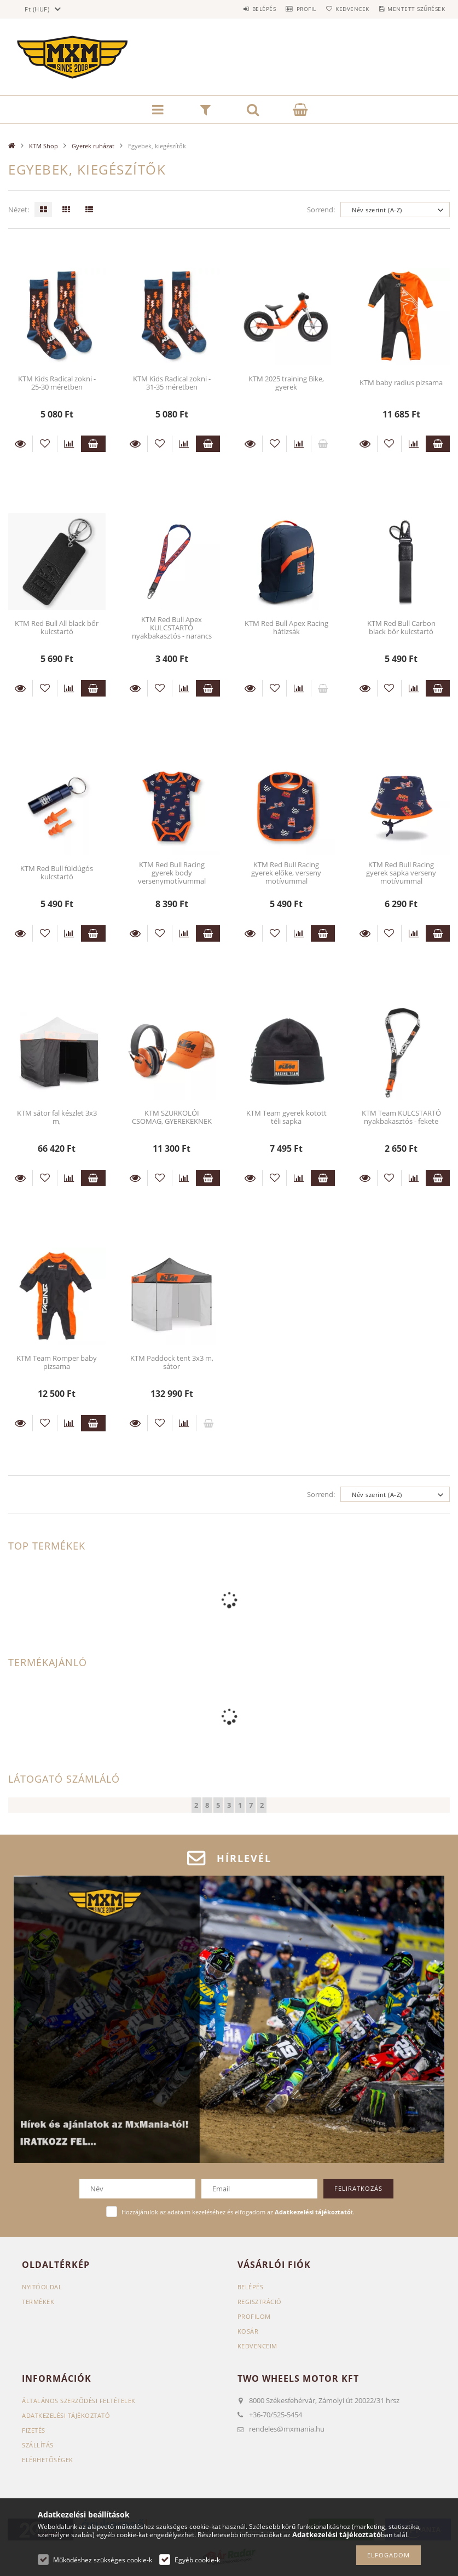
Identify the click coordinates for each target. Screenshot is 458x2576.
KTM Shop (43, 146)
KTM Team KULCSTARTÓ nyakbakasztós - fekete (401, 1117)
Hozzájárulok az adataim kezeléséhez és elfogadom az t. (238, 2212)
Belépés (241, 9)
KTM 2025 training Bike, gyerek (286, 383)
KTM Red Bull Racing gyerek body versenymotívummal (172, 873)
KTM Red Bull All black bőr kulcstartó (56, 627)
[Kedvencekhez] (44, 444)
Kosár (248, 2331)
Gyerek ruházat (93, 146)
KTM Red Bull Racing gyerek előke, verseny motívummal (286, 873)
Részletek (20, 444)
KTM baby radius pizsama (401, 382)
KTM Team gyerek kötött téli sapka (286, 1117)
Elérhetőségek (47, 2460)
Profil (289, 9)
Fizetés (33, 2430)
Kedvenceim (257, 2346)
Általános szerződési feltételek (79, 2401)
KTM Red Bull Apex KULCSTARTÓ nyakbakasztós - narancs (172, 628)
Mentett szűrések (413, 9)
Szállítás (38, 2445)
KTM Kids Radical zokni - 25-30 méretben (57, 383)
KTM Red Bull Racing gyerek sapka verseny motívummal (401, 873)
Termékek (38, 2301)
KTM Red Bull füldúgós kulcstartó (56, 872)
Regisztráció (259, 2301)
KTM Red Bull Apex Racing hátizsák (286, 627)
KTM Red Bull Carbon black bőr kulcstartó (401, 627)
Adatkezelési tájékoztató (66, 2415)
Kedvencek (343, 9)
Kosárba (93, 444)
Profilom (254, 2316)
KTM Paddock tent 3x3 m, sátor (171, 1362)
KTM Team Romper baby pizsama (56, 1362)
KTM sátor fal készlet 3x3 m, (57, 1117)
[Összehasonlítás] (69, 444)
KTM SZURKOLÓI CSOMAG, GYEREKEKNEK (172, 1117)
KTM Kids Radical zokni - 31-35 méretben (172, 383)
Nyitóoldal (42, 2287)
